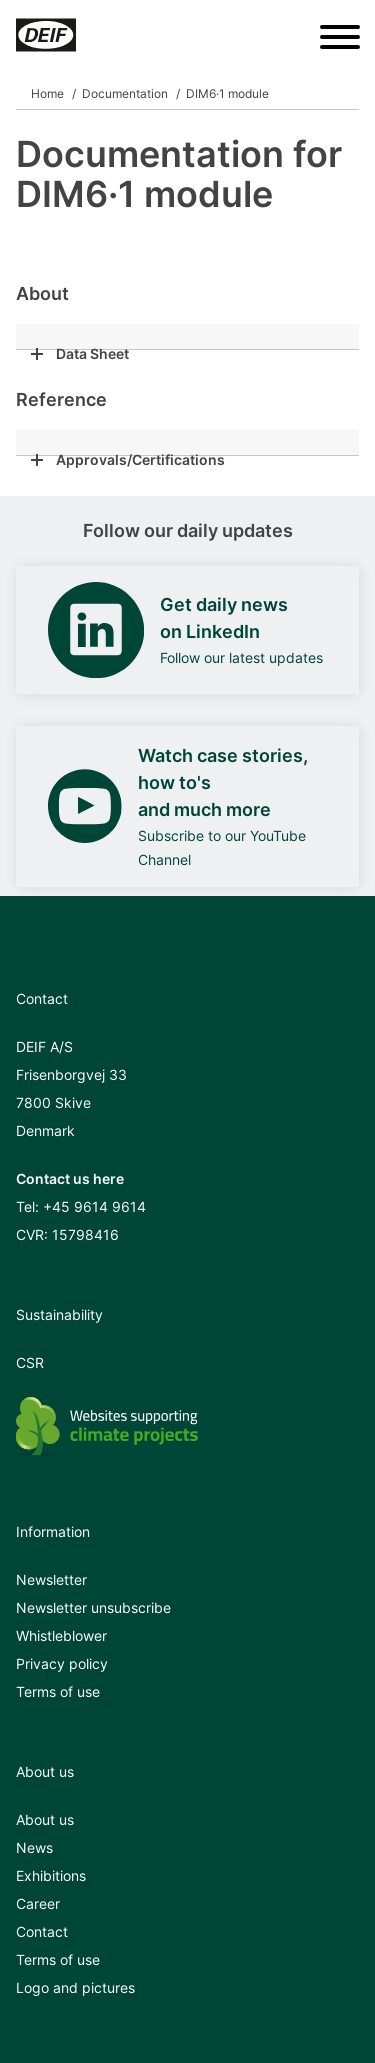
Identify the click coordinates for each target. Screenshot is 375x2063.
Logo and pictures (75, 1987)
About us (45, 1819)
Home (47, 93)
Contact (42, 1931)
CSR (30, 1362)
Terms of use (58, 1691)
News (34, 1847)
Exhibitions (51, 1875)
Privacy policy (62, 1663)
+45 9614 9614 (94, 1206)
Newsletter (51, 1579)
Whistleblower (61, 1635)
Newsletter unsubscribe (93, 1607)
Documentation (125, 93)
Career (38, 1903)
